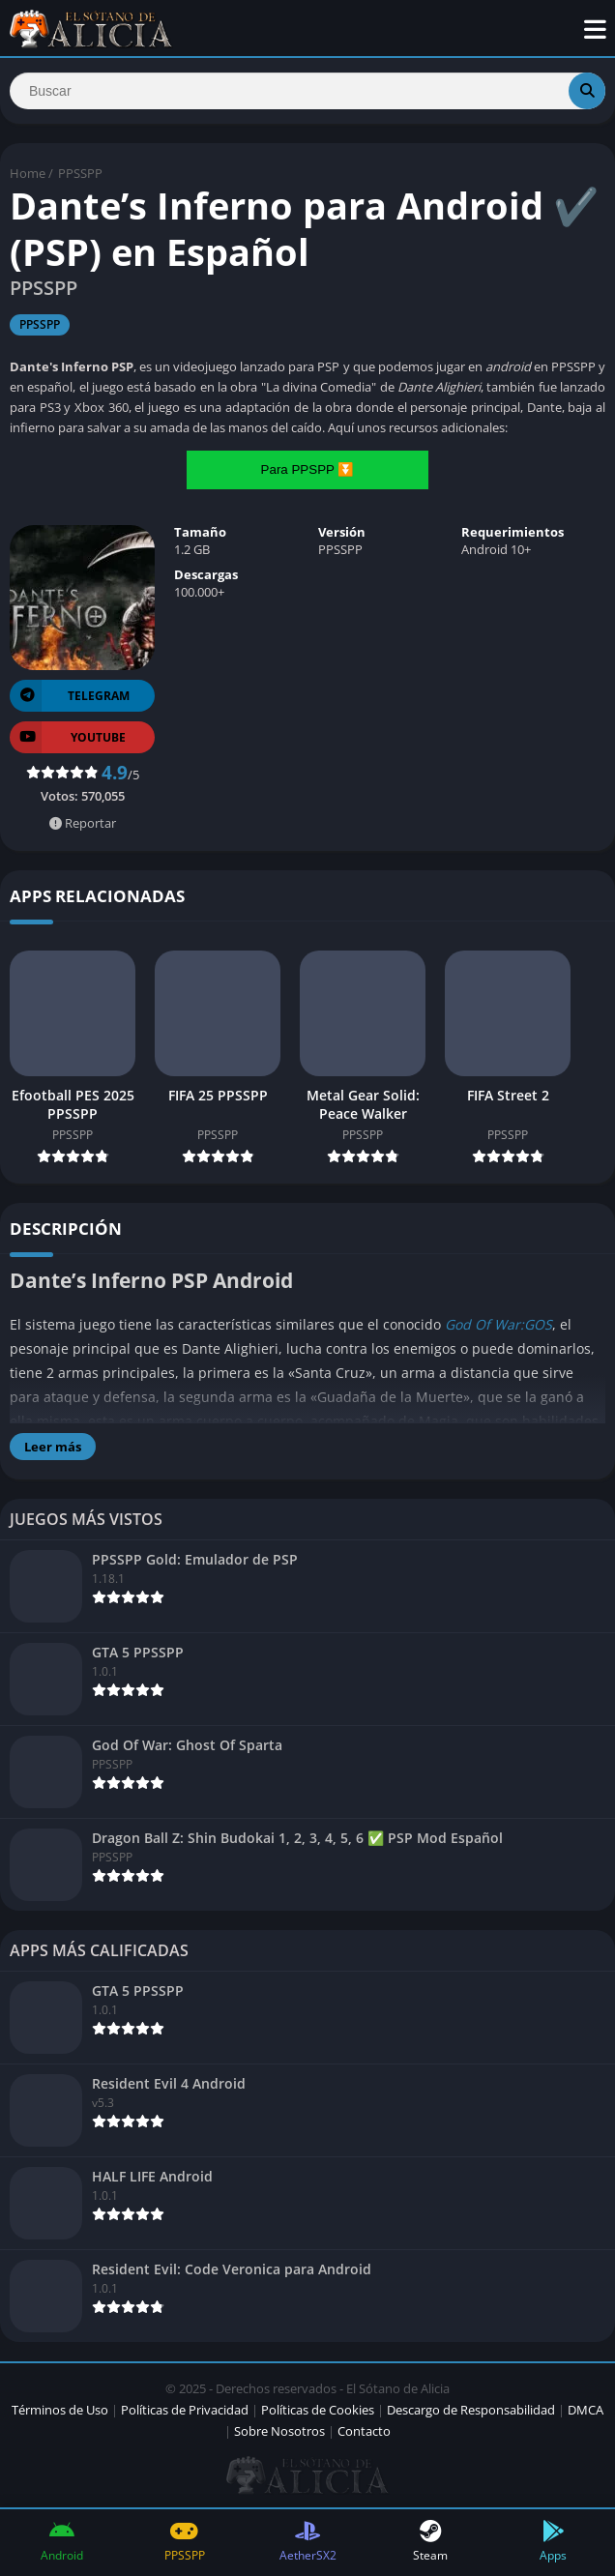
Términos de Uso (60, 2409)
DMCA (585, 2409)
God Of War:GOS (498, 1324)
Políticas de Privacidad (185, 2409)
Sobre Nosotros (279, 2431)
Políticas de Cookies (317, 2409)
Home (27, 173)
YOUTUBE (68, 737)
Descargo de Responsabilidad (471, 2409)
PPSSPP (80, 173)
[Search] (307, 91)
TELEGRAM (70, 696)
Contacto (364, 2431)
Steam (430, 2541)
